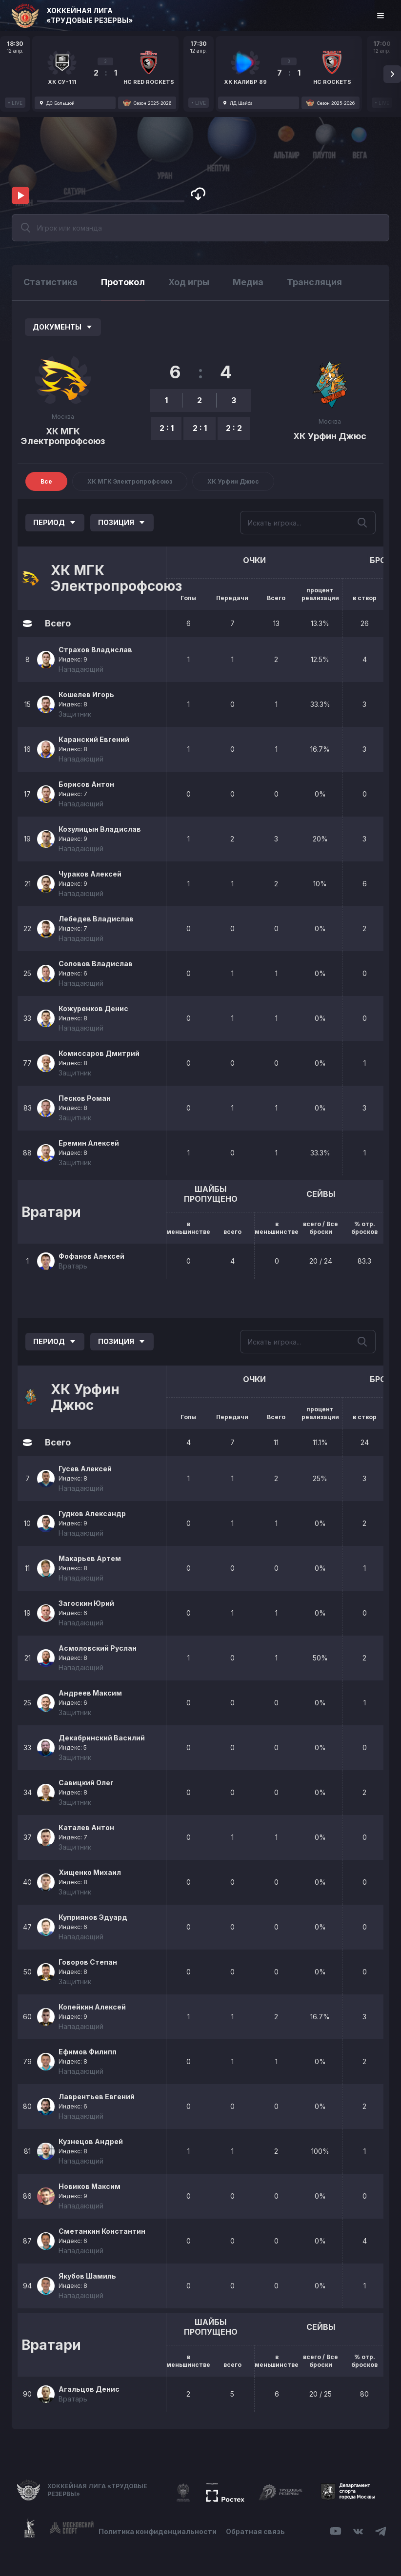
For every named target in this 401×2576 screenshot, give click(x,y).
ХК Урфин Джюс (329, 436)
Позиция (122, 522)
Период (55, 522)
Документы (63, 327)
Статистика (50, 282)
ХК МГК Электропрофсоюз (62, 436)
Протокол (123, 282)
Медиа (248, 282)
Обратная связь (255, 2531)
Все (46, 481)
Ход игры (188, 282)
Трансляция (314, 282)
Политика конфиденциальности (158, 2531)
